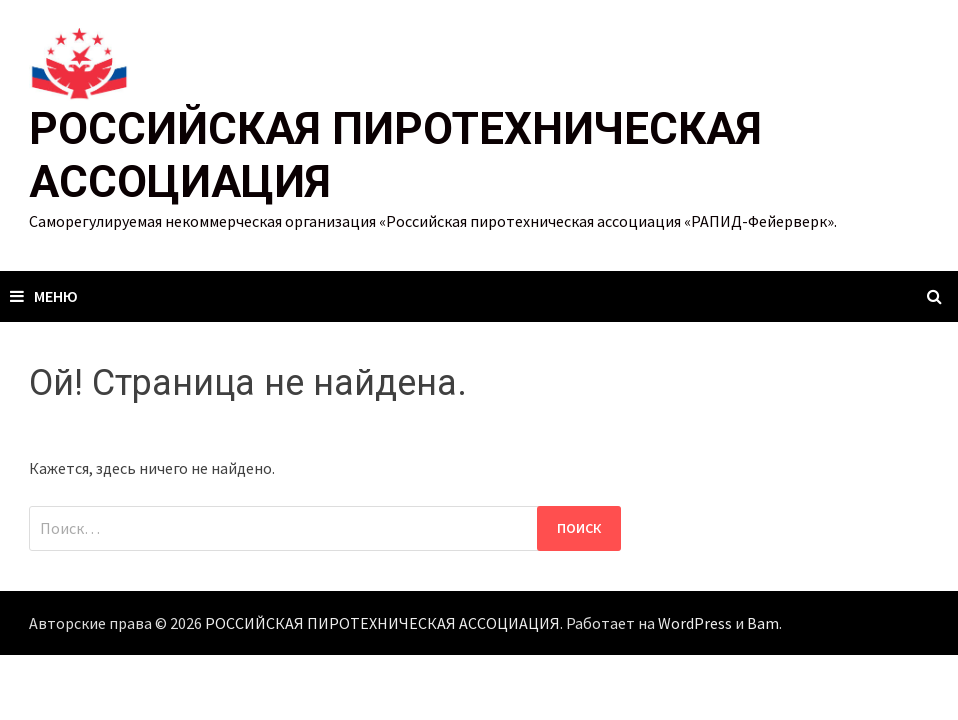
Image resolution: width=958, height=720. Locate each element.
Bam (763, 623)
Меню (44, 296)
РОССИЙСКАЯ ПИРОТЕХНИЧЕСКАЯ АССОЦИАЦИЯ (382, 623)
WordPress (695, 623)
